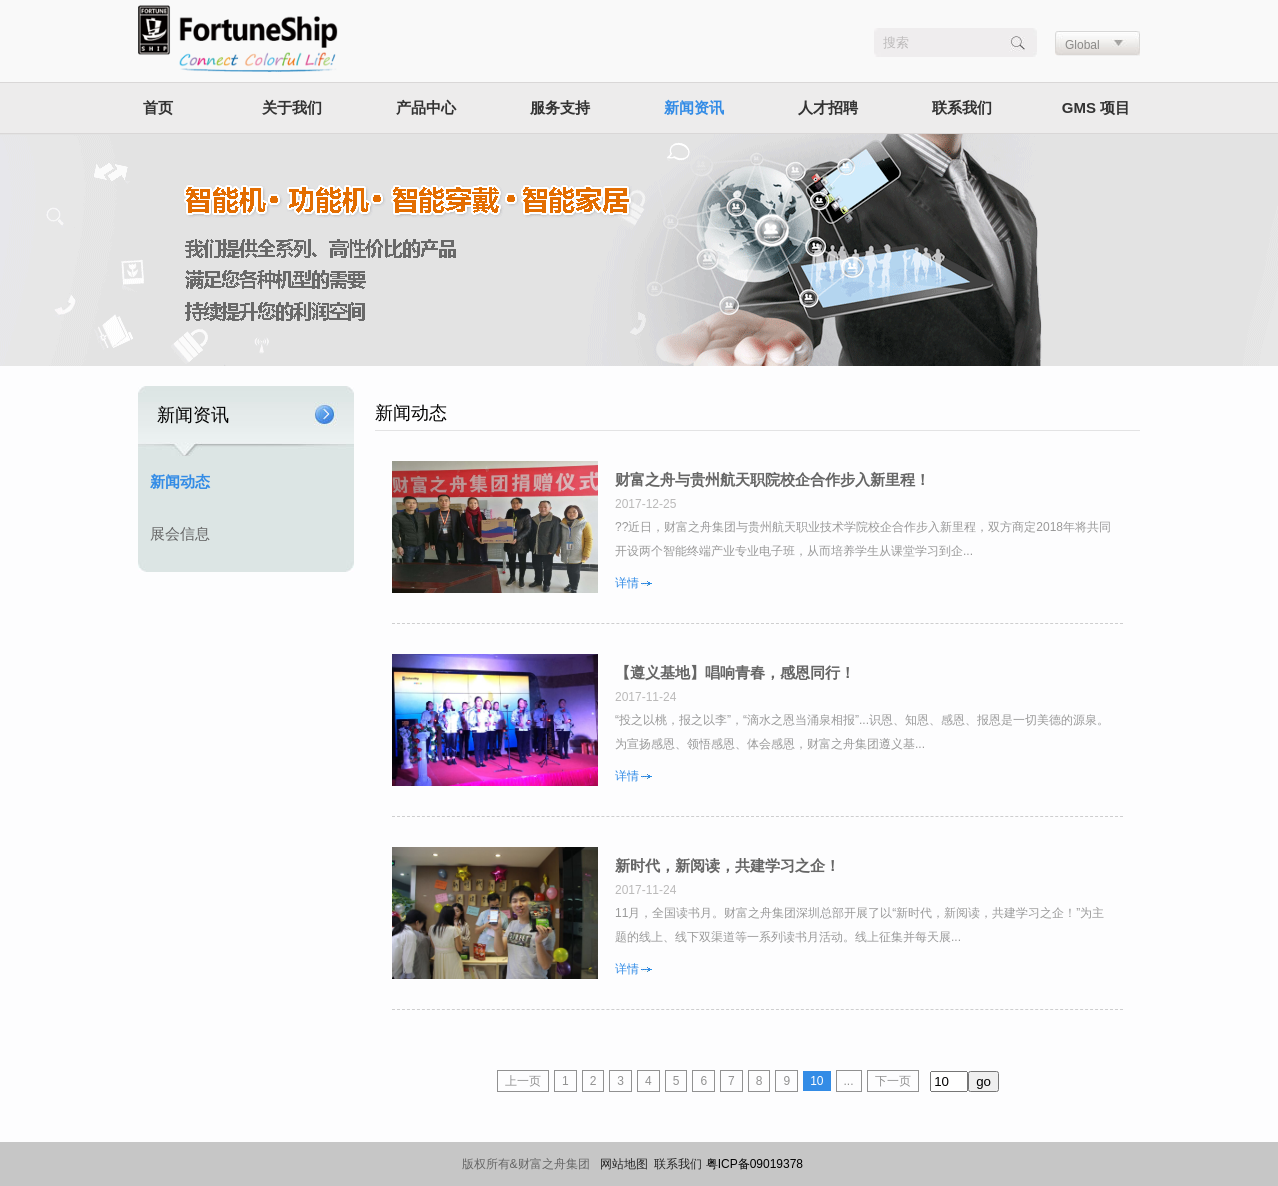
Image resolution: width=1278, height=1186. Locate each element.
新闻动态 (180, 481)
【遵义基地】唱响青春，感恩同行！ (735, 673)
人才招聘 (828, 107)
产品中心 (426, 107)
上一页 (523, 1081)
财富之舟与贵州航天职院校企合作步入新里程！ (772, 480)
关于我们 (292, 107)
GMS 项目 (1096, 107)
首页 (158, 107)
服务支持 (560, 107)
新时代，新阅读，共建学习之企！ (727, 866)
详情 (627, 583)
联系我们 (962, 107)
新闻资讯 (694, 107)
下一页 (893, 1081)
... (849, 1081)
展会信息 (180, 533)
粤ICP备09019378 (754, 1164)
